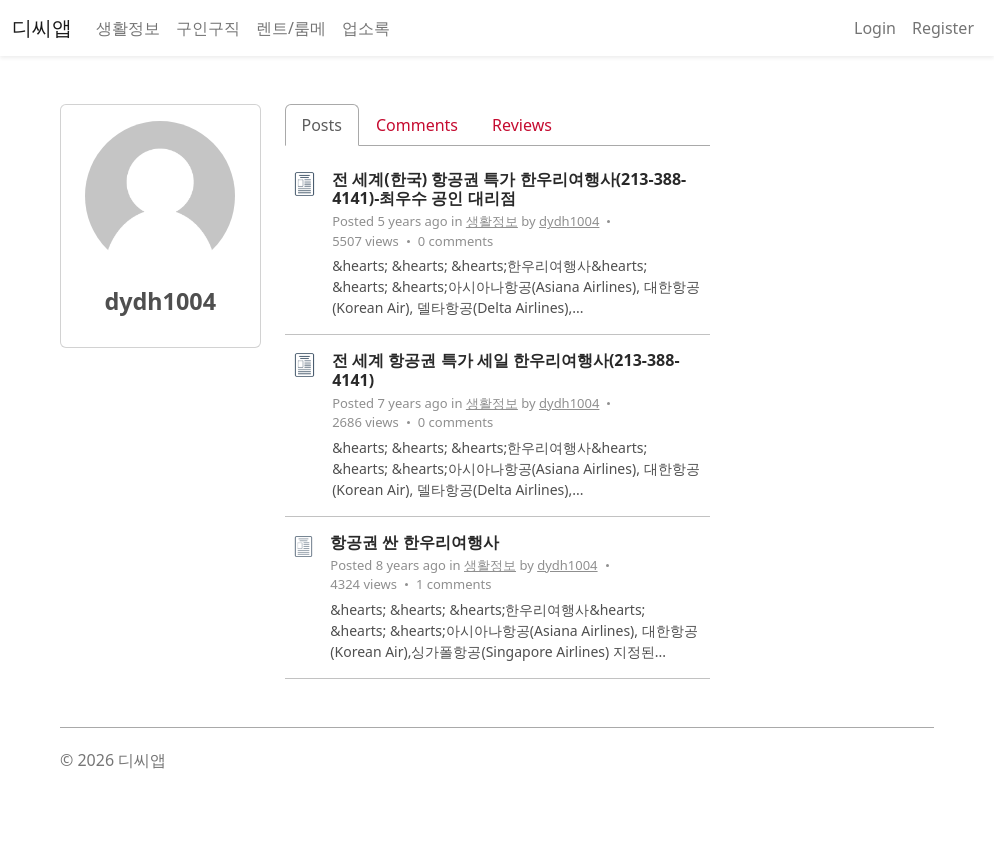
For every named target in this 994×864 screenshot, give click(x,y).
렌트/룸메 (291, 28)
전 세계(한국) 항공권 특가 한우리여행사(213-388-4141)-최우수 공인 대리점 (509, 188)
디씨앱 (42, 27)
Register (943, 28)
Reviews (522, 125)
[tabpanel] (497, 432)
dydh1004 (569, 221)
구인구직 (208, 28)
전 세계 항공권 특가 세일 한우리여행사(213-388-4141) (505, 369)
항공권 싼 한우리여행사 (414, 542)
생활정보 (128, 28)
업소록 (366, 28)
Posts (322, 125)
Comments (417, 125)
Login (875, 28)
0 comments (456, 241)
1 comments (454, 584)
